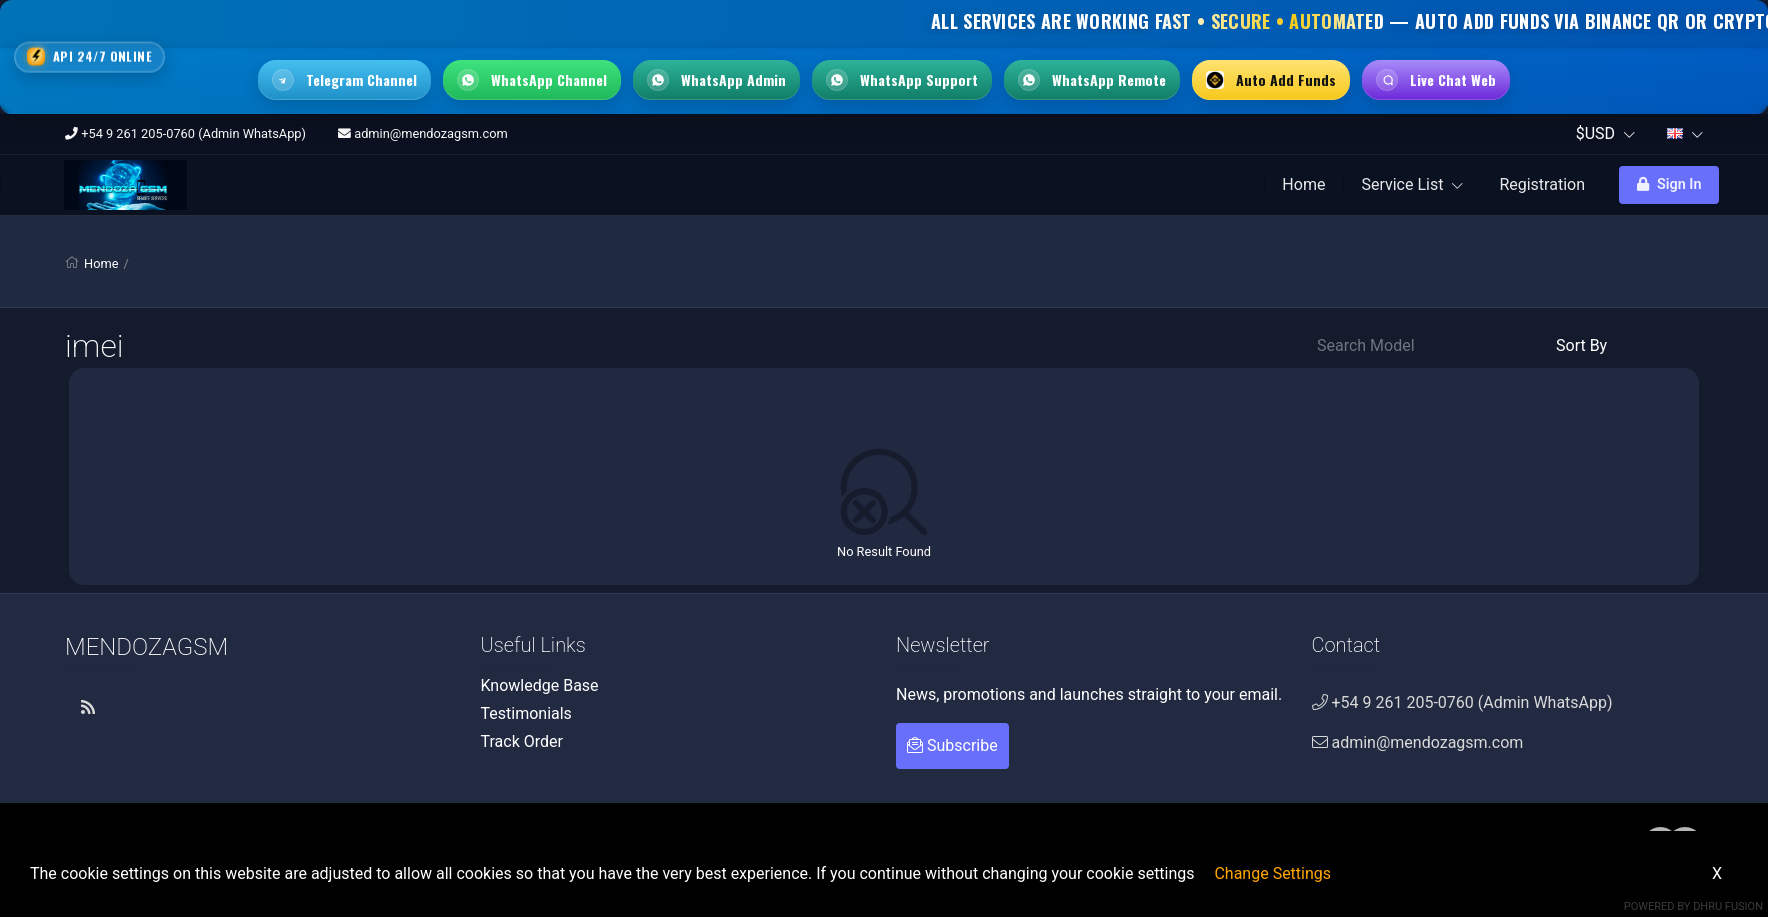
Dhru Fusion (1728, 906)
